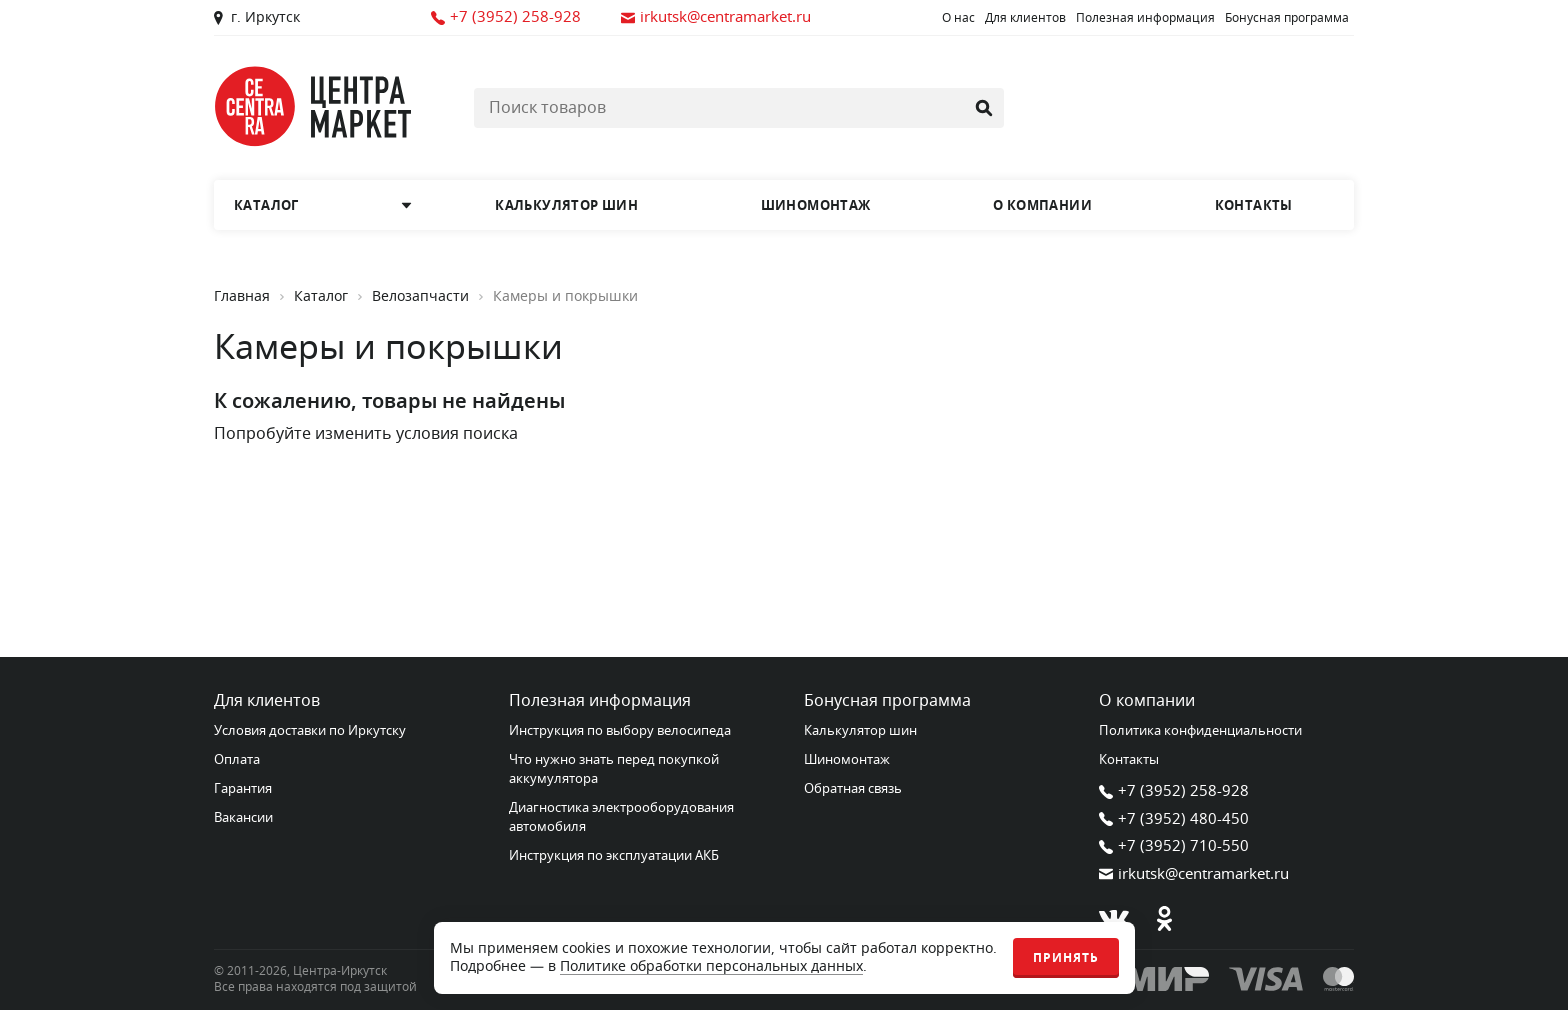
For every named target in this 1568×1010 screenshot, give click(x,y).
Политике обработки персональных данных (711, 966)
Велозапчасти (420, 297)
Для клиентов (1025, 18)
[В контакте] (1114, 919)
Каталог (321, 297)
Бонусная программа (1287, 18)
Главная (242, 297)
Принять (1066, 958)
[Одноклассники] (1164, 919)
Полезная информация (1145, 18)
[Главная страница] (314, 106)
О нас (958, 18)
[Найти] (984, 108)
